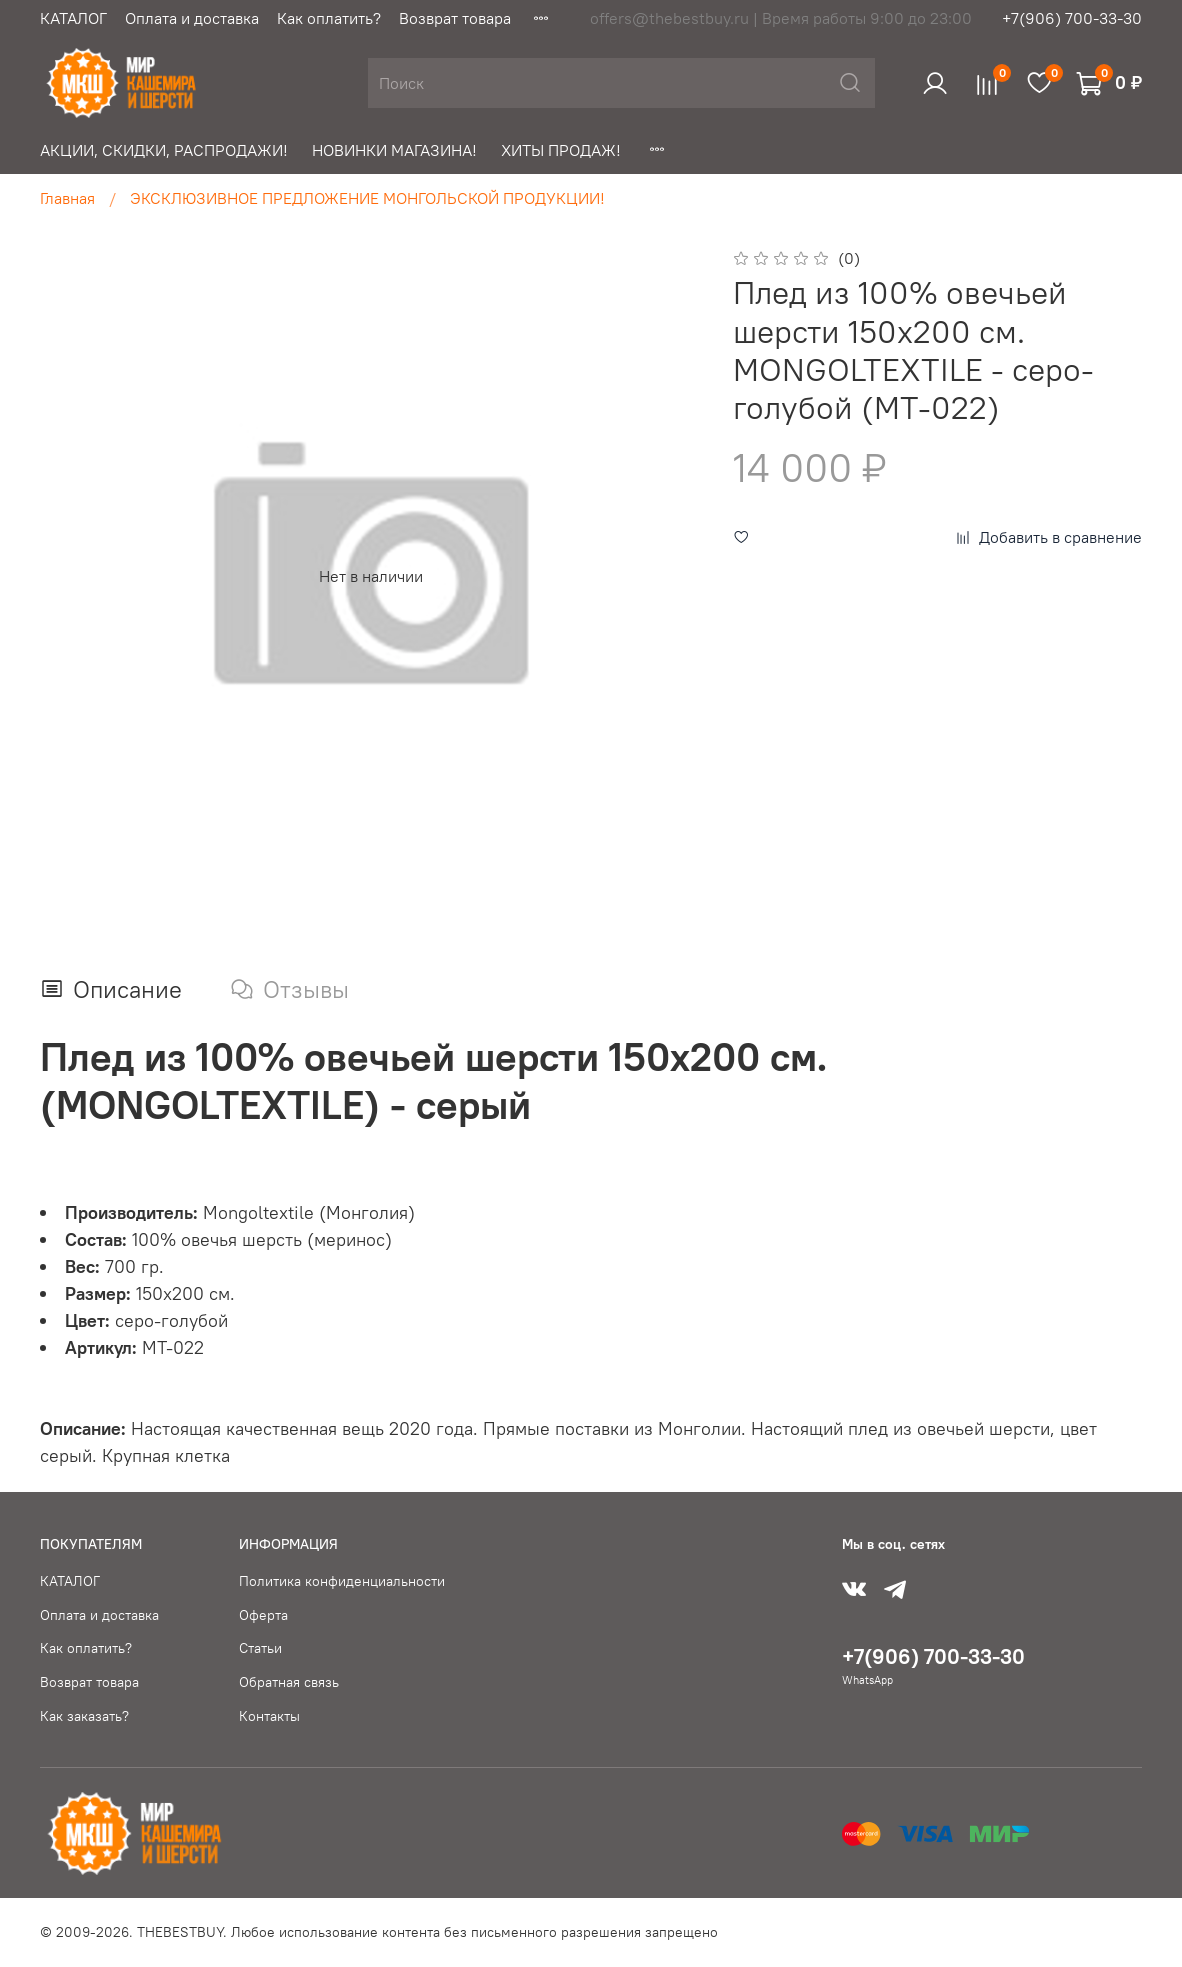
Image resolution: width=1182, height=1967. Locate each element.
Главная (67, 198)
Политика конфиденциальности (342, 1581)
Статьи (260, 1648)
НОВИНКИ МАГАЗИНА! (394, 150)
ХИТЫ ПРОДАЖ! (561, 150)
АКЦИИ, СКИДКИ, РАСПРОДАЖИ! (164, 150)
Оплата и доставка (192, 18)
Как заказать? (84, 1716)
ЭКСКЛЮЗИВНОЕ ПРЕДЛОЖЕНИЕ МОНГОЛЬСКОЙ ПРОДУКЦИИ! (367, 198)
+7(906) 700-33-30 (1072, 18)
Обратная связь (289, 1682)
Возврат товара (455, 18)
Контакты (269, 1716)
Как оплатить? (329, 18)
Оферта (263, 1615)
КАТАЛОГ (73, 18)
